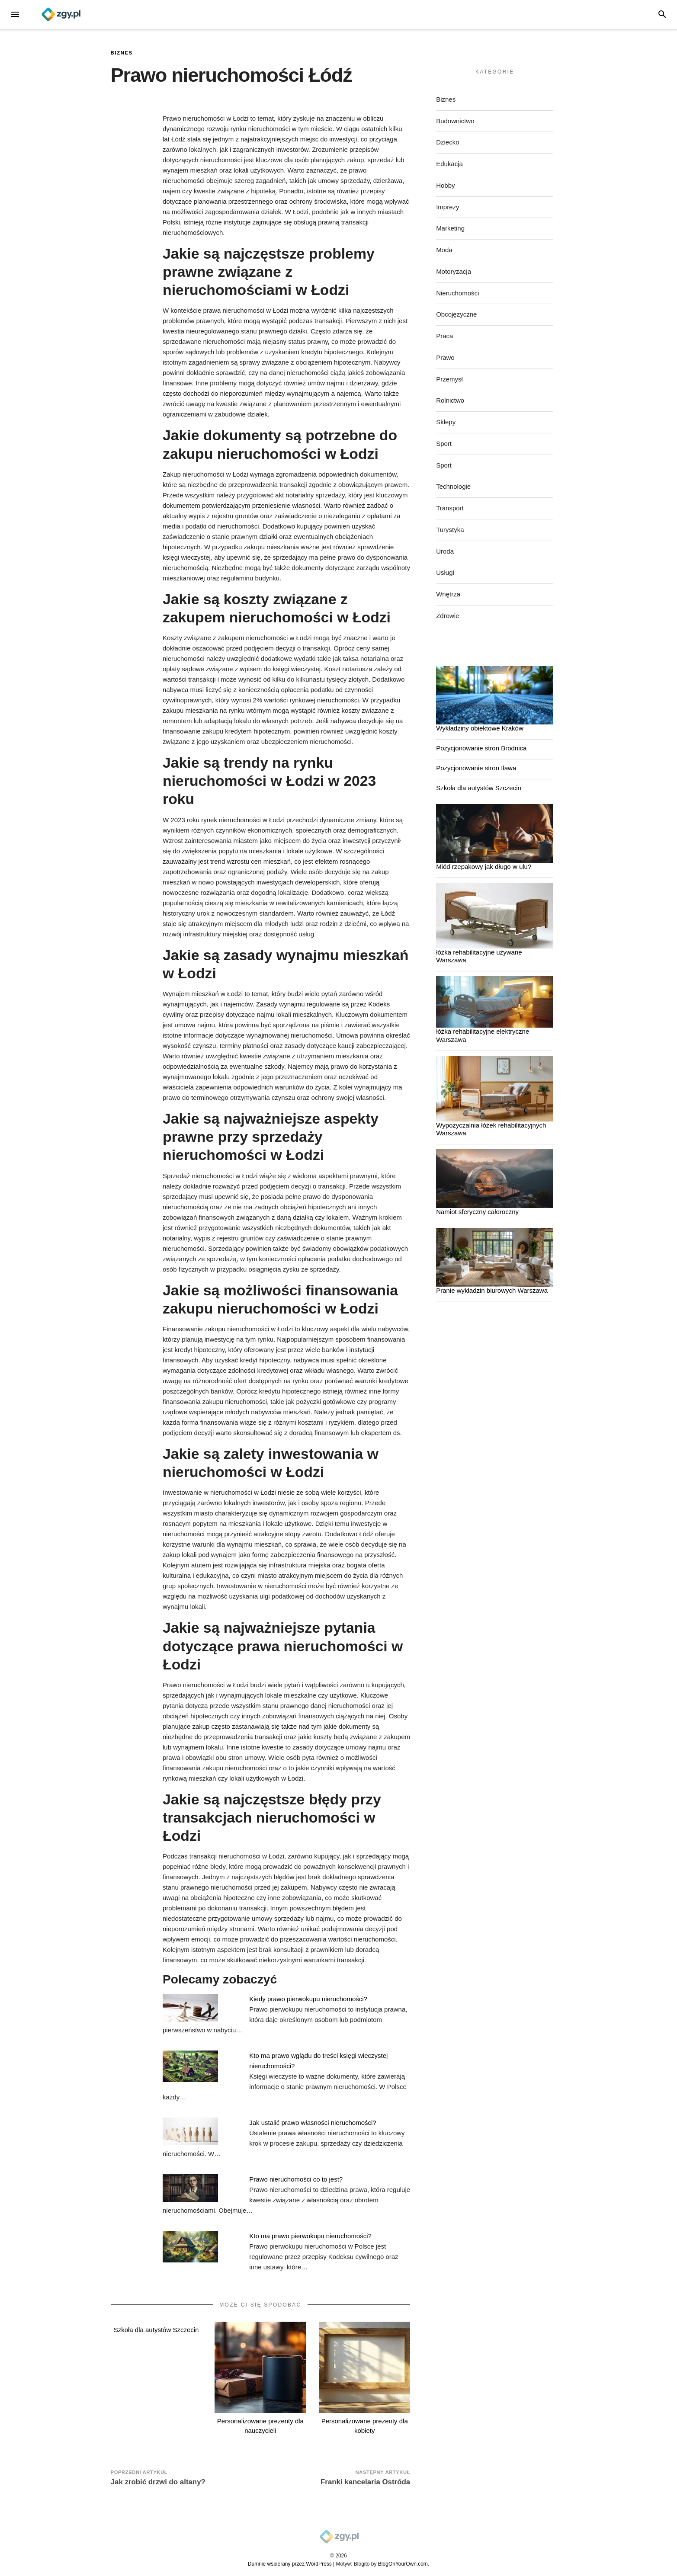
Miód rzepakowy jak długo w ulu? (483, 866)
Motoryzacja (453, 271)
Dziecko (447, 142)
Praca (444, 336)
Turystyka (450, 529)
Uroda (445, 551)
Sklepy (446, 422)
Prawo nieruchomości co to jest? (296, 2179)
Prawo (445, 357)
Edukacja (449, 163)
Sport (444, 443)
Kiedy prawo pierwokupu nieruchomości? (308, 1998)
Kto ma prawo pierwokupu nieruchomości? (310, 2236)
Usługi (445, 572)
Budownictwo (455, 121)
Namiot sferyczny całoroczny (477, 1211)
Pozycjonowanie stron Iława (476, 768)
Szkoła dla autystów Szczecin (156, 2329)
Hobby (445, 185)
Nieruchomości (457, 293)
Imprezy (447, 207)
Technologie (453, 486)
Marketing (450, 228)
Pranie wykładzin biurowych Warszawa (492, 1290)
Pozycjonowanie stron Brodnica (481, 748)
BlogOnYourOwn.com (403, 2564)
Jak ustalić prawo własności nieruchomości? (312, 2122)
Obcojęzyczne (456, 314)
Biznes (122, 52)
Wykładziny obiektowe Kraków (479, 728)
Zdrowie (447, 615)
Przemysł (449, 379)
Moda (444, 249)
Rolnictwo (450, 400)
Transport (450, 508)
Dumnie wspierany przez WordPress (290, 2564)
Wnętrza (448, 594)
